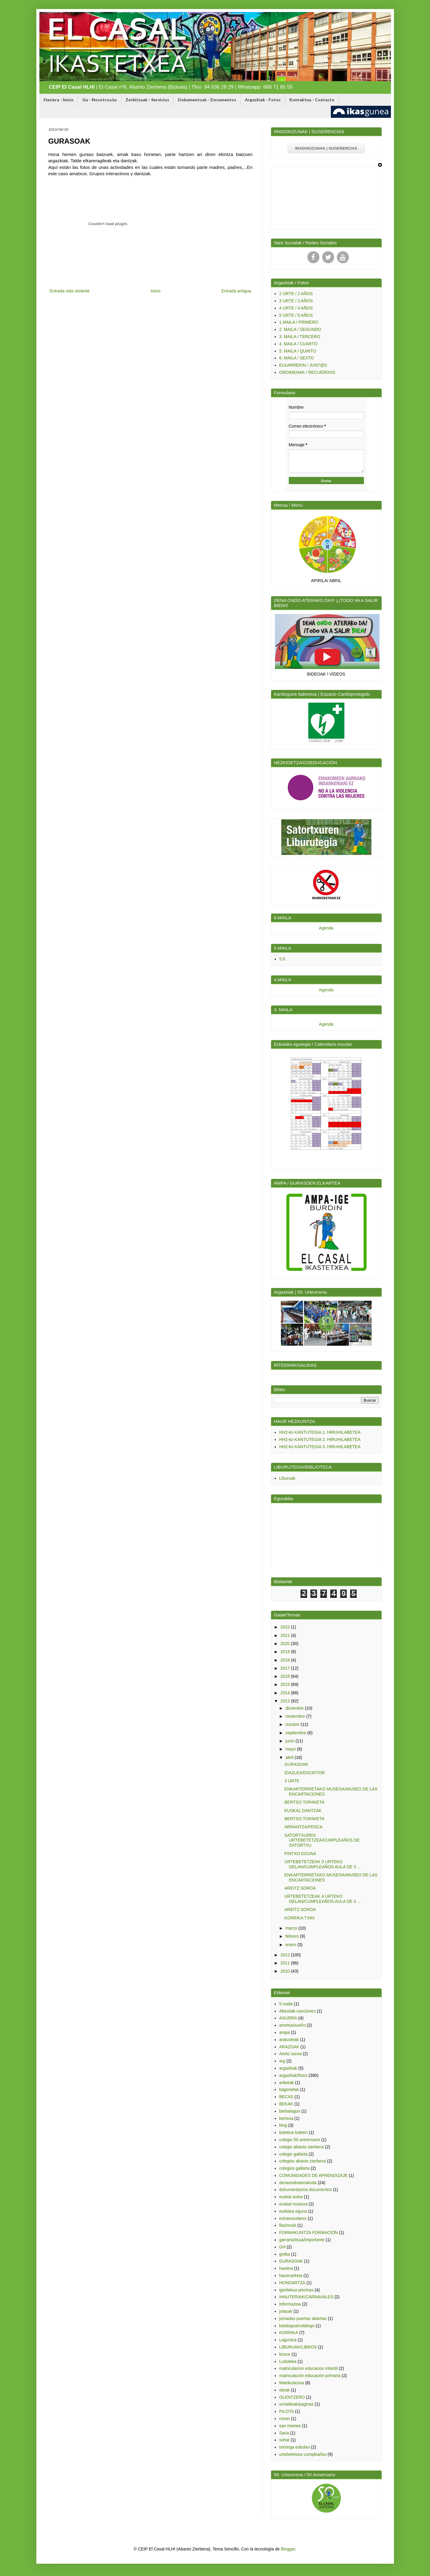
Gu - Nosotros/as (99, 99)
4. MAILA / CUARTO (298, 343)
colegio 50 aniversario (299, 2139)
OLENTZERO (292, 2397)
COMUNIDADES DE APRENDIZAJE (313, 2175)
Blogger (288, 2549)
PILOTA (286, 2411)
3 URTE (291, 1780)
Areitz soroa (290, 2053)
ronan (284, 2418)
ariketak (286, 2082)
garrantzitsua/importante (302, 2239)
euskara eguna (293, 2211)
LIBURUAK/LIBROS (298, 2347)
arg (282, 2061)
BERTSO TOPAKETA (304, 1802)
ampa (284, 2032)
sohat (284, 2439)
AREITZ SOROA (300, 1888)
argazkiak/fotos (293, 2075)
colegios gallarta (294, 2168)
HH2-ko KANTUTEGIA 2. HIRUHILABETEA (320, 1439)
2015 (285, 1684)
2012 (285, 1954)
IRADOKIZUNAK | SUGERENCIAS (326, 148)
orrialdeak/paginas (296, 2404)
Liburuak (287, 1478)
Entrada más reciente (70, 290)
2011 (285, 1963)
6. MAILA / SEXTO (296, 358)
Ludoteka (288, 2361)
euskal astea (291, 2196)
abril (289, 1757)
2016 (285, 1676)
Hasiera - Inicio (59, 99)
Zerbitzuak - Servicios (147, 99)
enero (291, 1944)
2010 (285, 1971)
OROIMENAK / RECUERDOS (307, 372)
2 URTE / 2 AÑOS (296, 293)
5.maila (286, 2003)
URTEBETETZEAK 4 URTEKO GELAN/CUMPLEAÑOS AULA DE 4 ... (322, 1899)
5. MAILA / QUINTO (297, 351)
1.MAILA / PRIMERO (298, 322)
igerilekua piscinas (296, 2290)
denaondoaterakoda (298, 2182)
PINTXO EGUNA (300, 1853)
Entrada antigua (236, 290)
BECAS (286, 2096)
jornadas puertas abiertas (303, 2318)
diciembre (295, 1708)
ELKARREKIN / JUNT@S (303, 365)
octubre (293, 1724)
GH (282, 2247)
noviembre (295, 1716)
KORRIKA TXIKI (299, 1917)
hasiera (286, 2268)
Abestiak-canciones (297, 2011)
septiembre (296, 1732)
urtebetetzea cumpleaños (302, 2454)
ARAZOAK (289, 2046)
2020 (285, 1643)
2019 (285, 1651)
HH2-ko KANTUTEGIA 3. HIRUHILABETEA (320, 1446)
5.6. (282, 959)
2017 (285, 1668)
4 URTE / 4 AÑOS (296, 308)
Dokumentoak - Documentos (207, 99)
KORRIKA (288, 2332)
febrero (292, 1936)
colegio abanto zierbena (301, 2146)
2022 (285, 1627)
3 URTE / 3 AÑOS (296, 300)
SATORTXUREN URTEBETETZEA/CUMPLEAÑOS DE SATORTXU (321, 1840)
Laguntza (288, 2339)
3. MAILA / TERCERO (299, 336)
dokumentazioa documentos (305, 2189)
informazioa (290, 2304)
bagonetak (289, 2089)
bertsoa (286, 2118)
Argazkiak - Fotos (263, 99)
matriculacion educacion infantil (308, 2368)
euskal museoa (293, 2204)
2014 (285, 1692)
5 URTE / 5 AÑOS (296, 315)
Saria (284, 2433)
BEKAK (286, 2103)
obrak (284, 2390)
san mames (290, 2425)
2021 (285, 1635)
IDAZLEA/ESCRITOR (304, 1772)
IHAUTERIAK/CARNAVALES (306, 2296)
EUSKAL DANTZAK (303, 1810)
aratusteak (289, 2039)
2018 (285, 1660)
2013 (285, 1701)
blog (283, 2125)
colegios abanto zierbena (302, 2161)
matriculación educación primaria (310, 2375)
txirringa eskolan (294, 2447)
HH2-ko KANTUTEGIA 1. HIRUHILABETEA (320, 1432)
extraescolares (292, 2218)
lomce (284, 2354)
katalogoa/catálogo (297, 2325)
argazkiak (288, 2068)
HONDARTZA (292, 2282)
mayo (291, 1749)
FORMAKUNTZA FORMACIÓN (308, 2232)
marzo (291, 1928)
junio (290, 1740)
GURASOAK (296, 1764)
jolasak (285, 2311)
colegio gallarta (293, 2154)
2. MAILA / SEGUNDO (300, 329)
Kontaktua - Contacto (311, 99)
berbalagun (289, 2111)
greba (284, 2254)
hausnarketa (290, 2275)
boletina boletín (293, 2132)
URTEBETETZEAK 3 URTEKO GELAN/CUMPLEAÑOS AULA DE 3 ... (322, 1864)
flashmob (287, 2225)
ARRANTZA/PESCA (303, 1826)
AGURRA (288, 2018)
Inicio (155, 290)
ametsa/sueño (292, 2025)
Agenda (326, 928)
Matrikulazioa (291, 2382)
